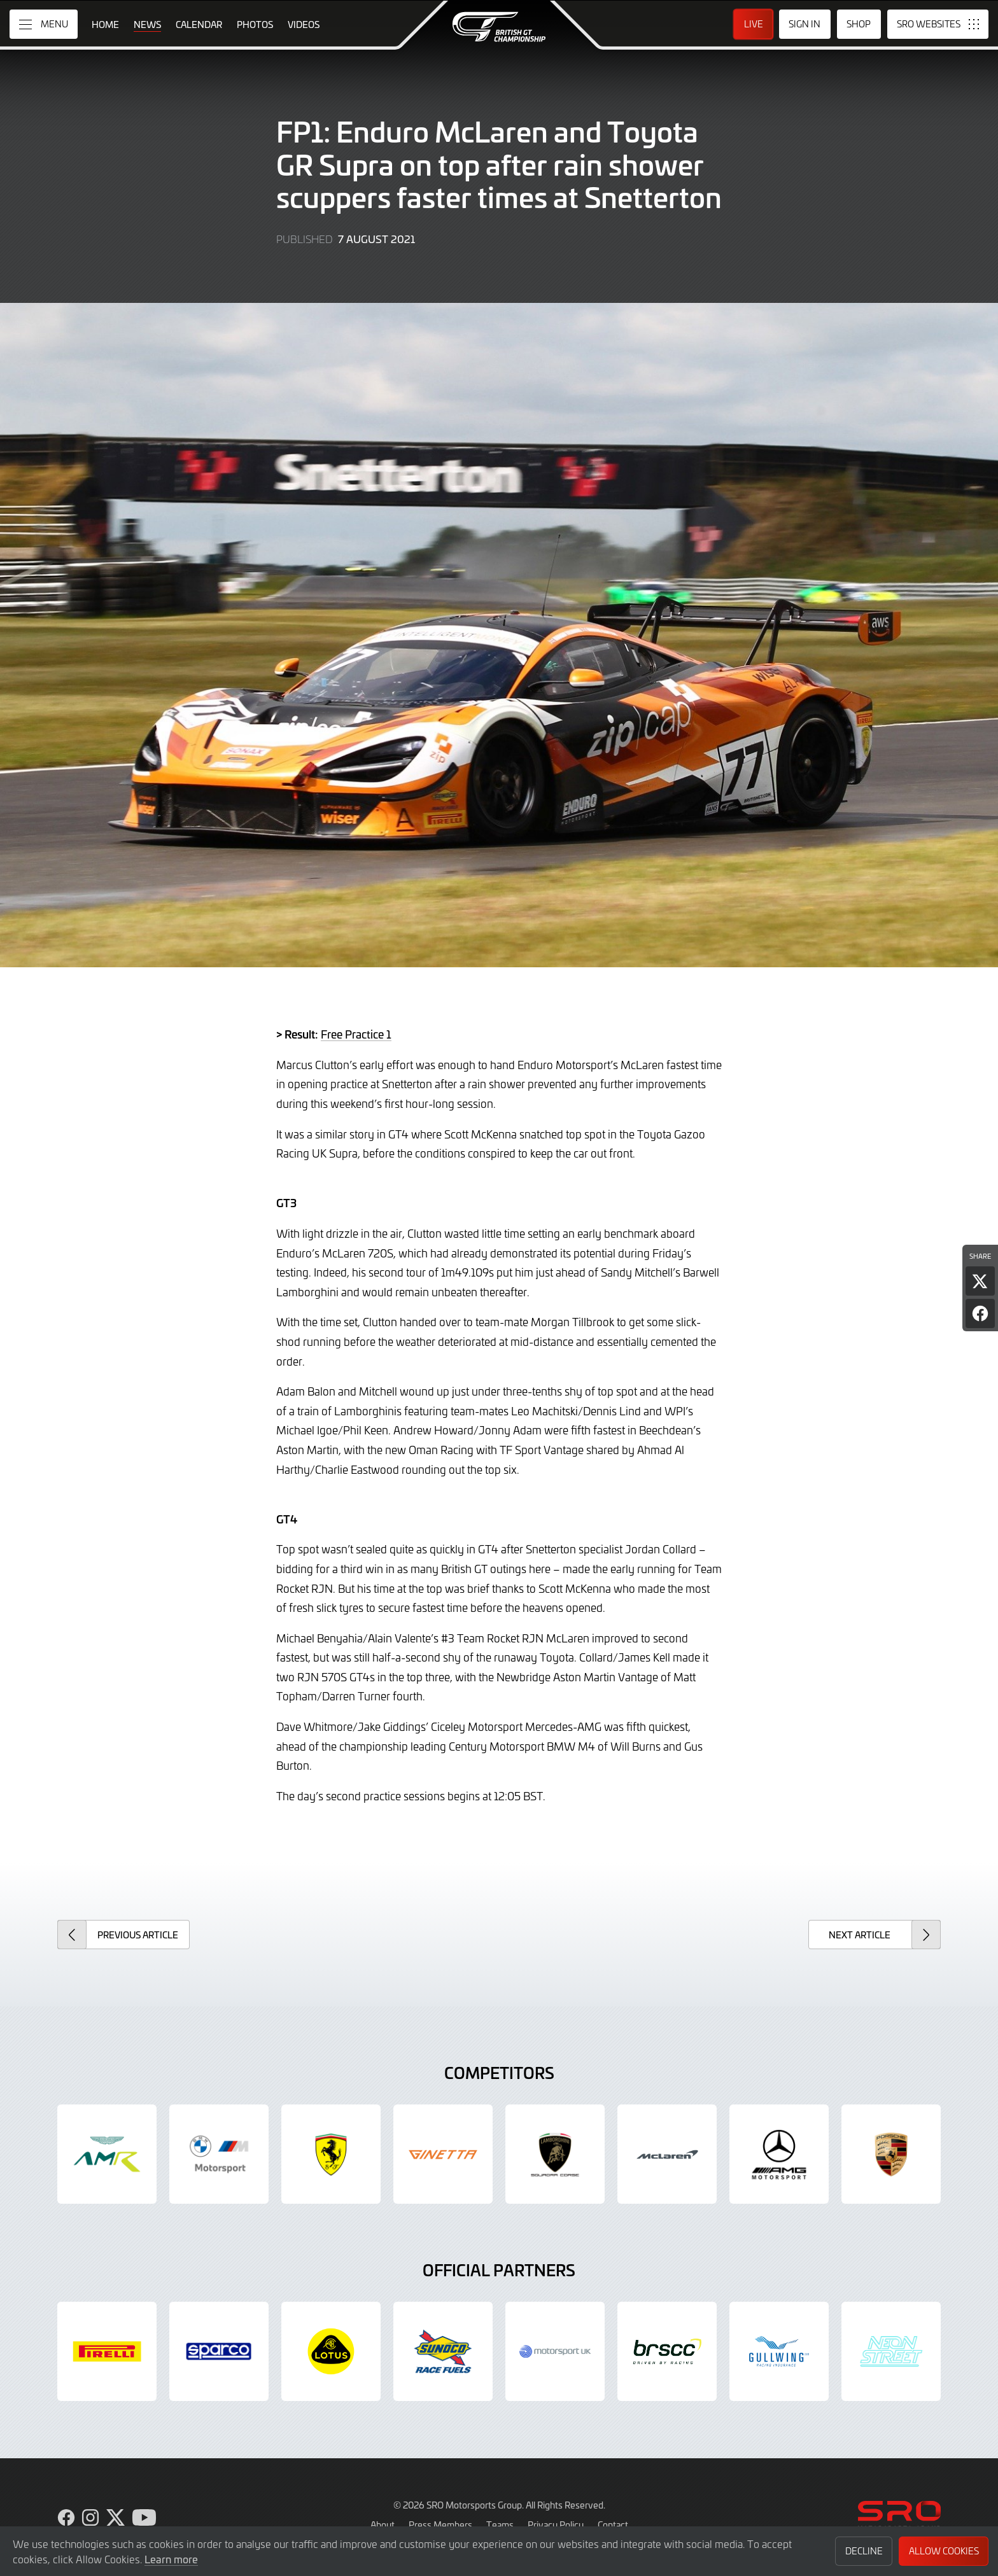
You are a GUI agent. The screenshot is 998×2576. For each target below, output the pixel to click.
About (382, 2524)
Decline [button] (864, 2551)
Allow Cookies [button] (944, 2551)
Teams (500, 2524)
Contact (613, 2524)
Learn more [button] (171, 2559)
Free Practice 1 (356, 1034)
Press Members (440, 2524)
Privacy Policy (556, 2524)
